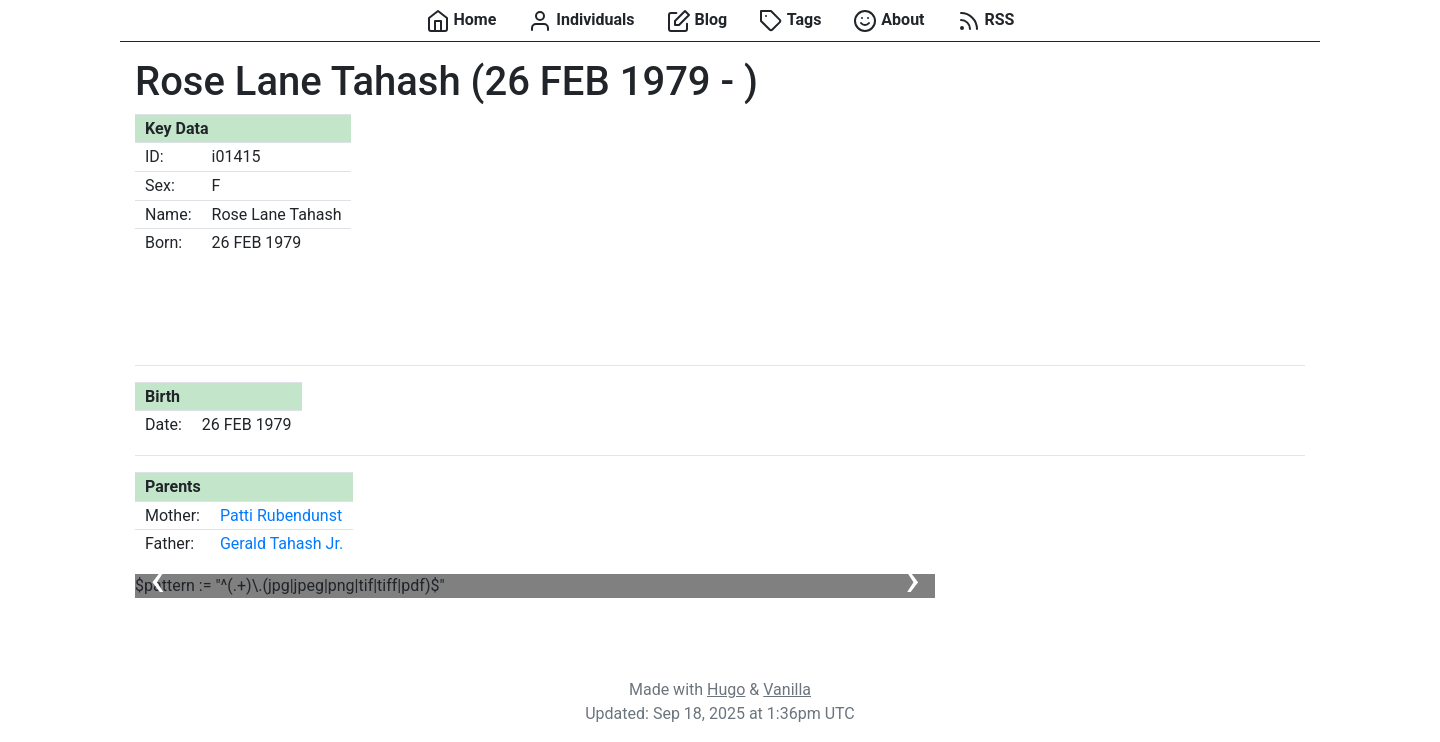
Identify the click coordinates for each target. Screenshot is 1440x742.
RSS (986, 21)
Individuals (581, 21)
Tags (790, 21)
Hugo (726, 689)
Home (461, 21)
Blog (697, 21)
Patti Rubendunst (281, 515)
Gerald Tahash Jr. (281, 543)
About (888, 21)
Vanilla (787, 689)
